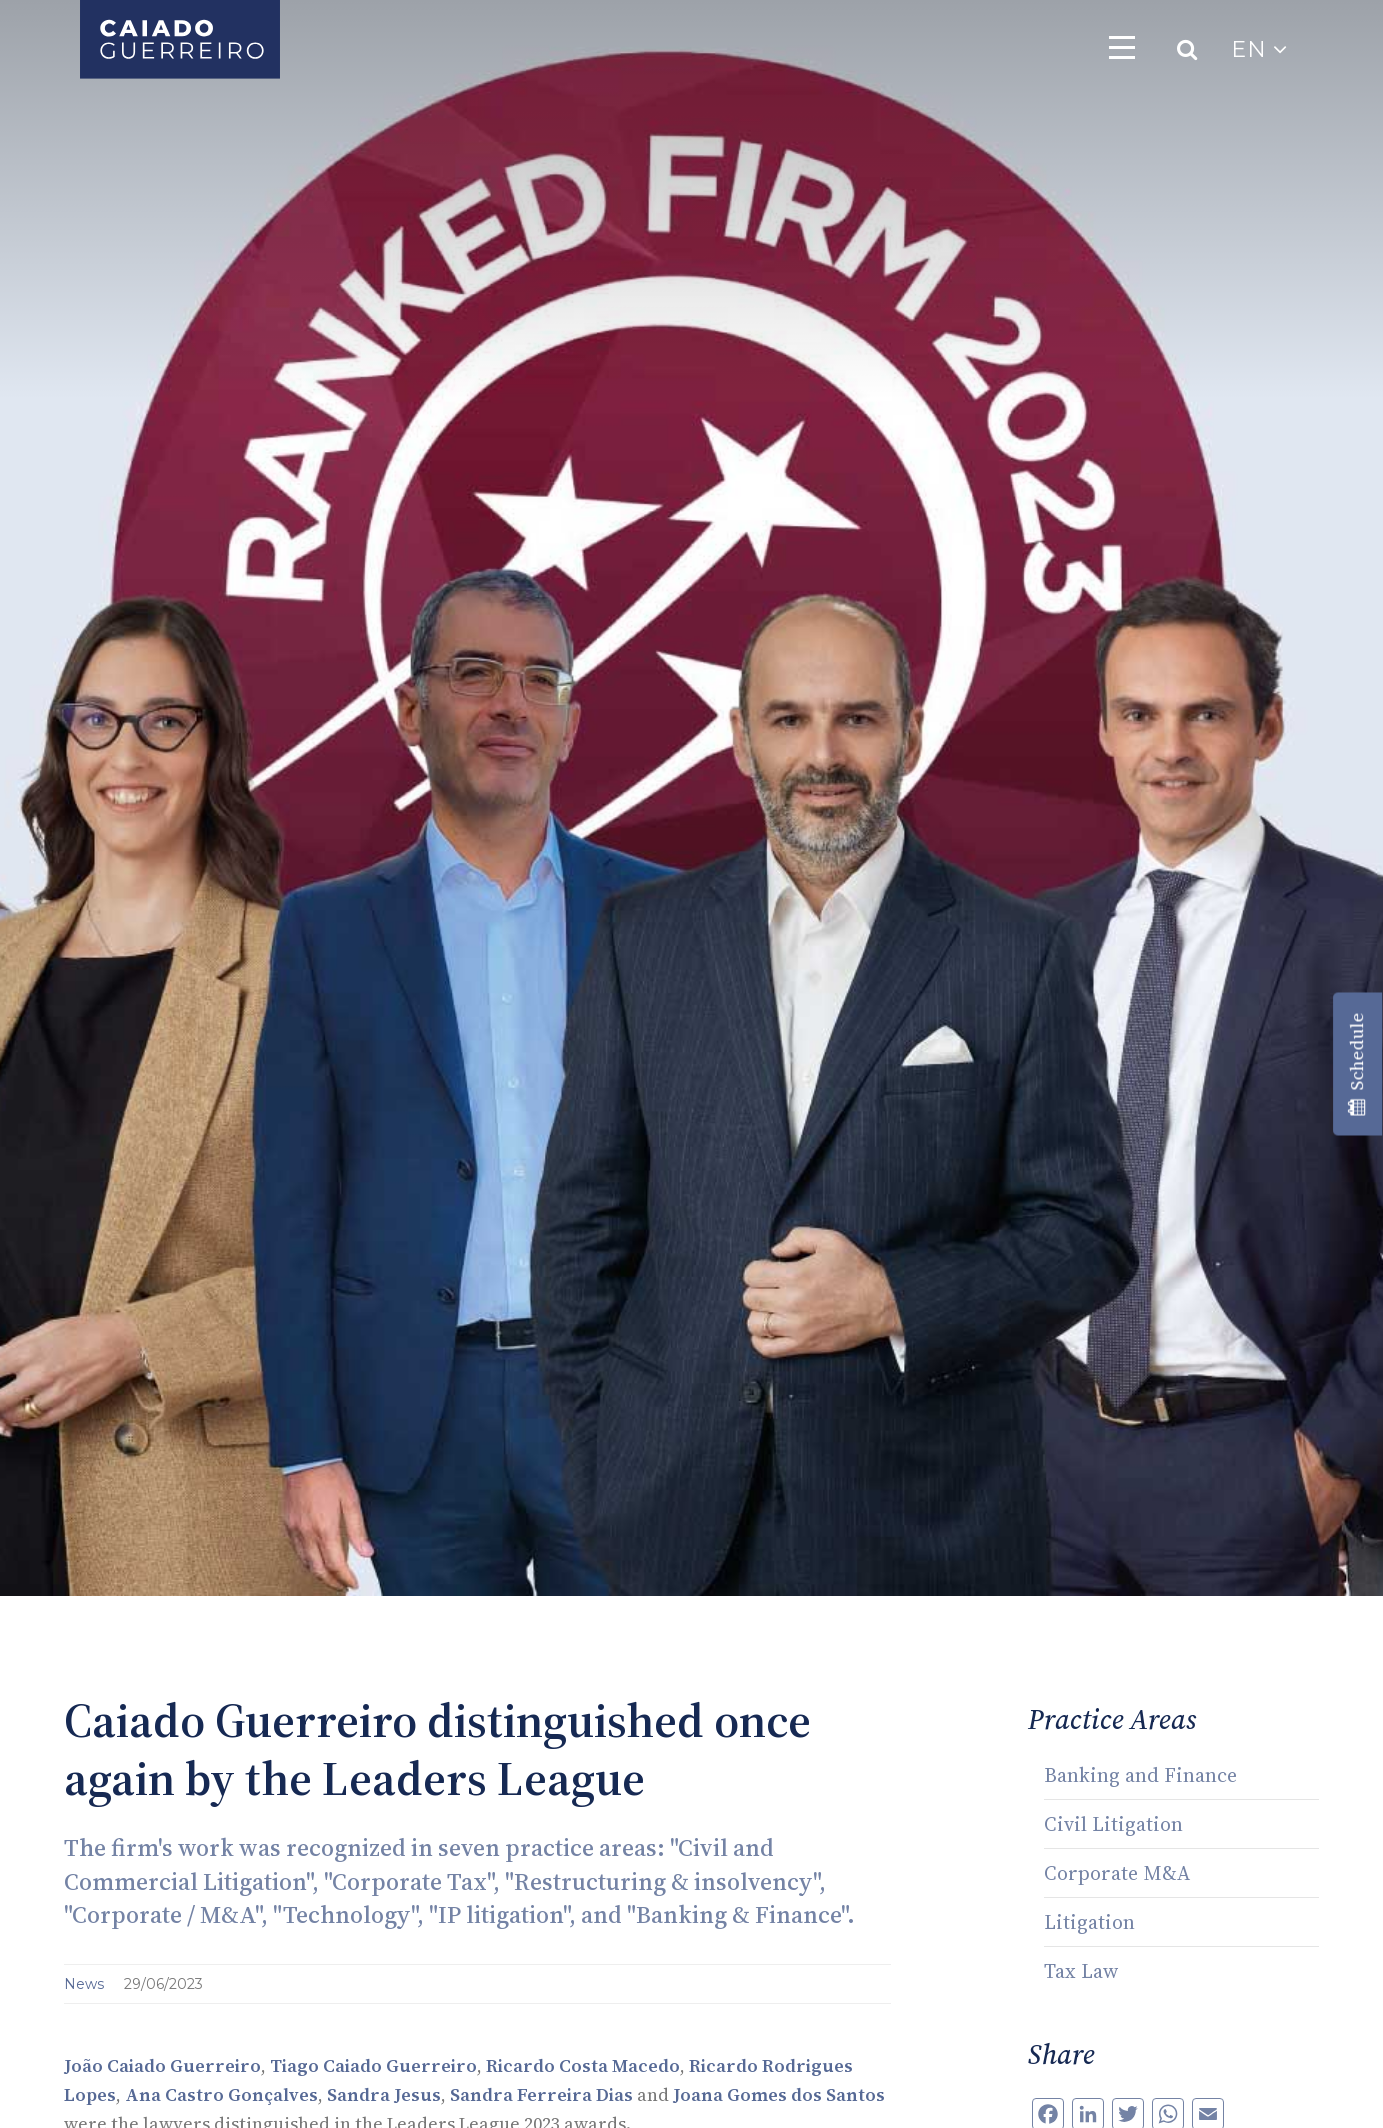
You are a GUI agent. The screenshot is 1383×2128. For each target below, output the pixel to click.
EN (1259, 49)
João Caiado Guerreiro (162, 2065)
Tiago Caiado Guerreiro (373, 2065)
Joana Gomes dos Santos (779, 2094)
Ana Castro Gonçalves (221, 2094)
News (86, 1984)
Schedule (1356, 1064)
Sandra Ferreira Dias (541, 2094)
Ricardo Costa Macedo (583, 2065)
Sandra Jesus (384, 2094)
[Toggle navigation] (1122, 47)
